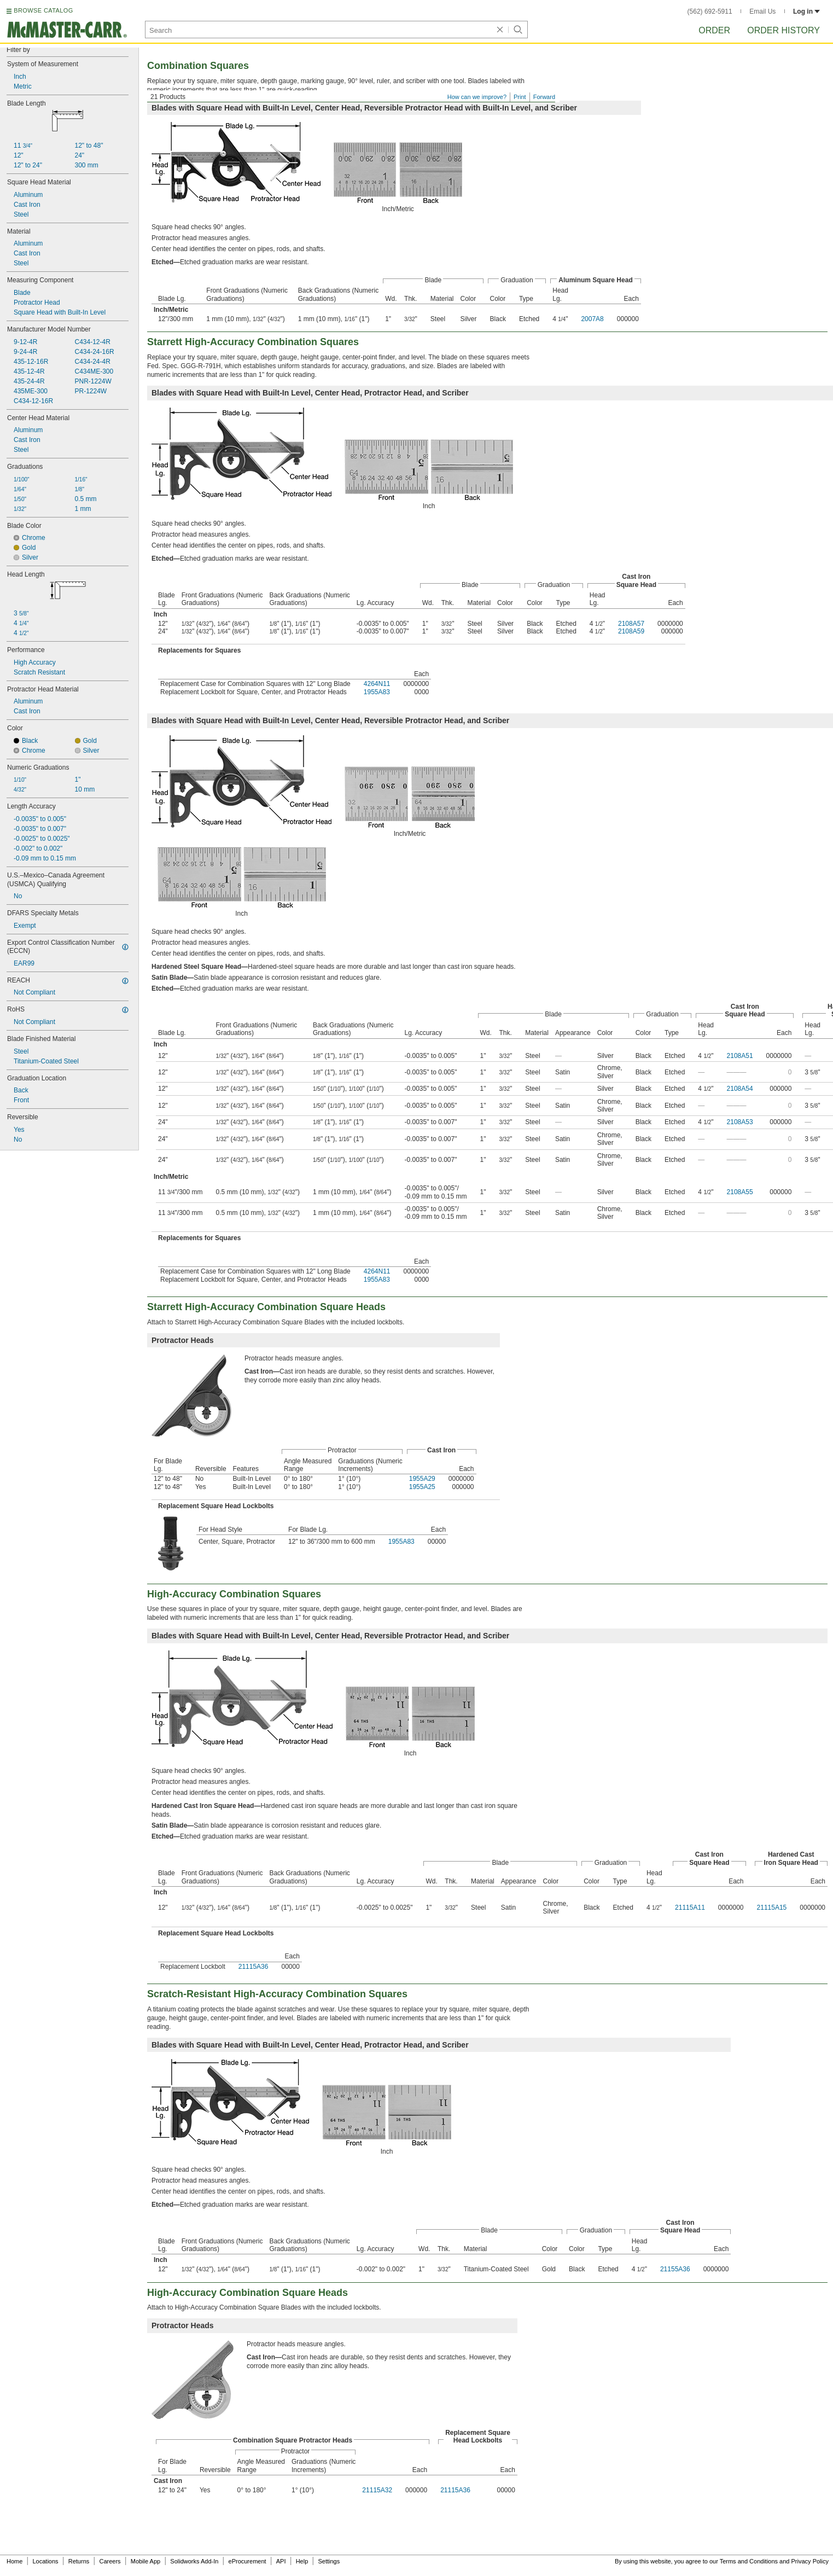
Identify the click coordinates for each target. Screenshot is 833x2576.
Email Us (762, 11)
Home (14, 2561)
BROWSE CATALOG (43, 10)
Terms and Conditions (749, 2561)
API (281, 2561)
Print (520, 97)
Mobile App (145, 2561)
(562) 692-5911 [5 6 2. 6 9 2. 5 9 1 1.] (710, 11)
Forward (544, 97)
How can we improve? (476, 97)
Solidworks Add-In (194, 2561)
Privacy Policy (810, 2561)
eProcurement (247, 2561)
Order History (783, 30)
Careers (109, 2561)
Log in (806, 11)
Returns (79, 2561)
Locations (46, 2561)
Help (302, 2561)
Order (714, 30)
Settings (329, 2561)
